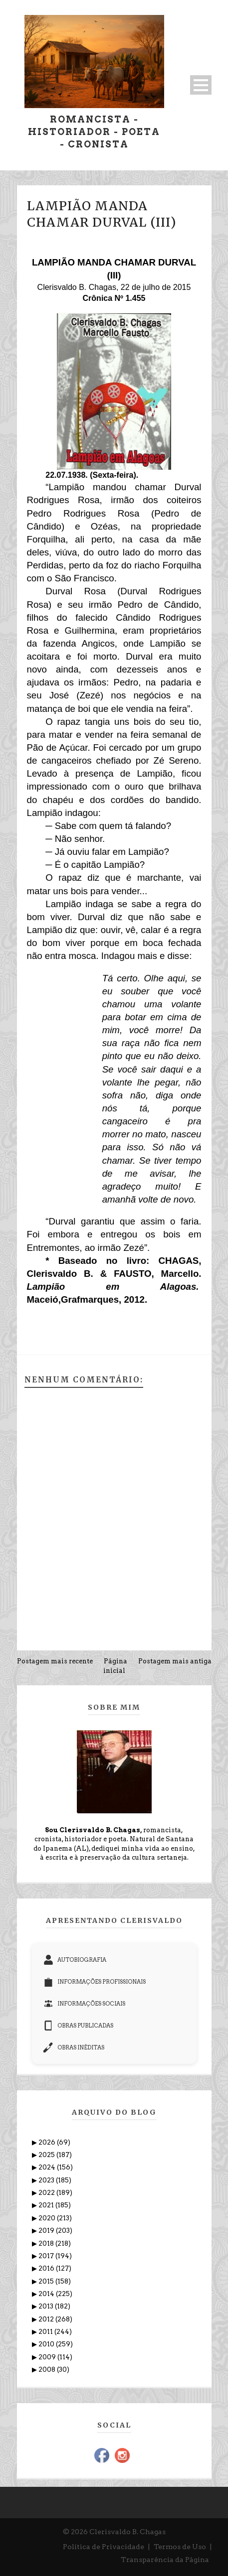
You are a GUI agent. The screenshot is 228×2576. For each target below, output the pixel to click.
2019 (47, 2230)
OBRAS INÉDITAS (73, 2047)
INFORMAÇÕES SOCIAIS (84, 2004)
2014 (47, 2294)
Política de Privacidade (103, 2547)
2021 (46, 2205)
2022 (47, 2192)
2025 (47, 2155)
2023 (47, 2180)
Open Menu (201, 85)
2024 (47, 2167)
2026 (47, 2142)
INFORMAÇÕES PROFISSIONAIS (94, 1982)
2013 (46, 2306)
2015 (46, 2281)
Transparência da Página (165, 2560)
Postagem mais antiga (175, 1661)
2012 (46, 2319)
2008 (47, 2369)
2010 (47, 2344)
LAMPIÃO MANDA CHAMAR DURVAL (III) (102, 214)
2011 (46, 2331)
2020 (47, 2218)
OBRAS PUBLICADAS (78, 2026)
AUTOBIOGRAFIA (74, 1960)
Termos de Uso (180, 2547)
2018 (46, 2243)
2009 (47, 2357)
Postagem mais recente (55, 1661)
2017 (46, 2256)
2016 (47, 2268)
